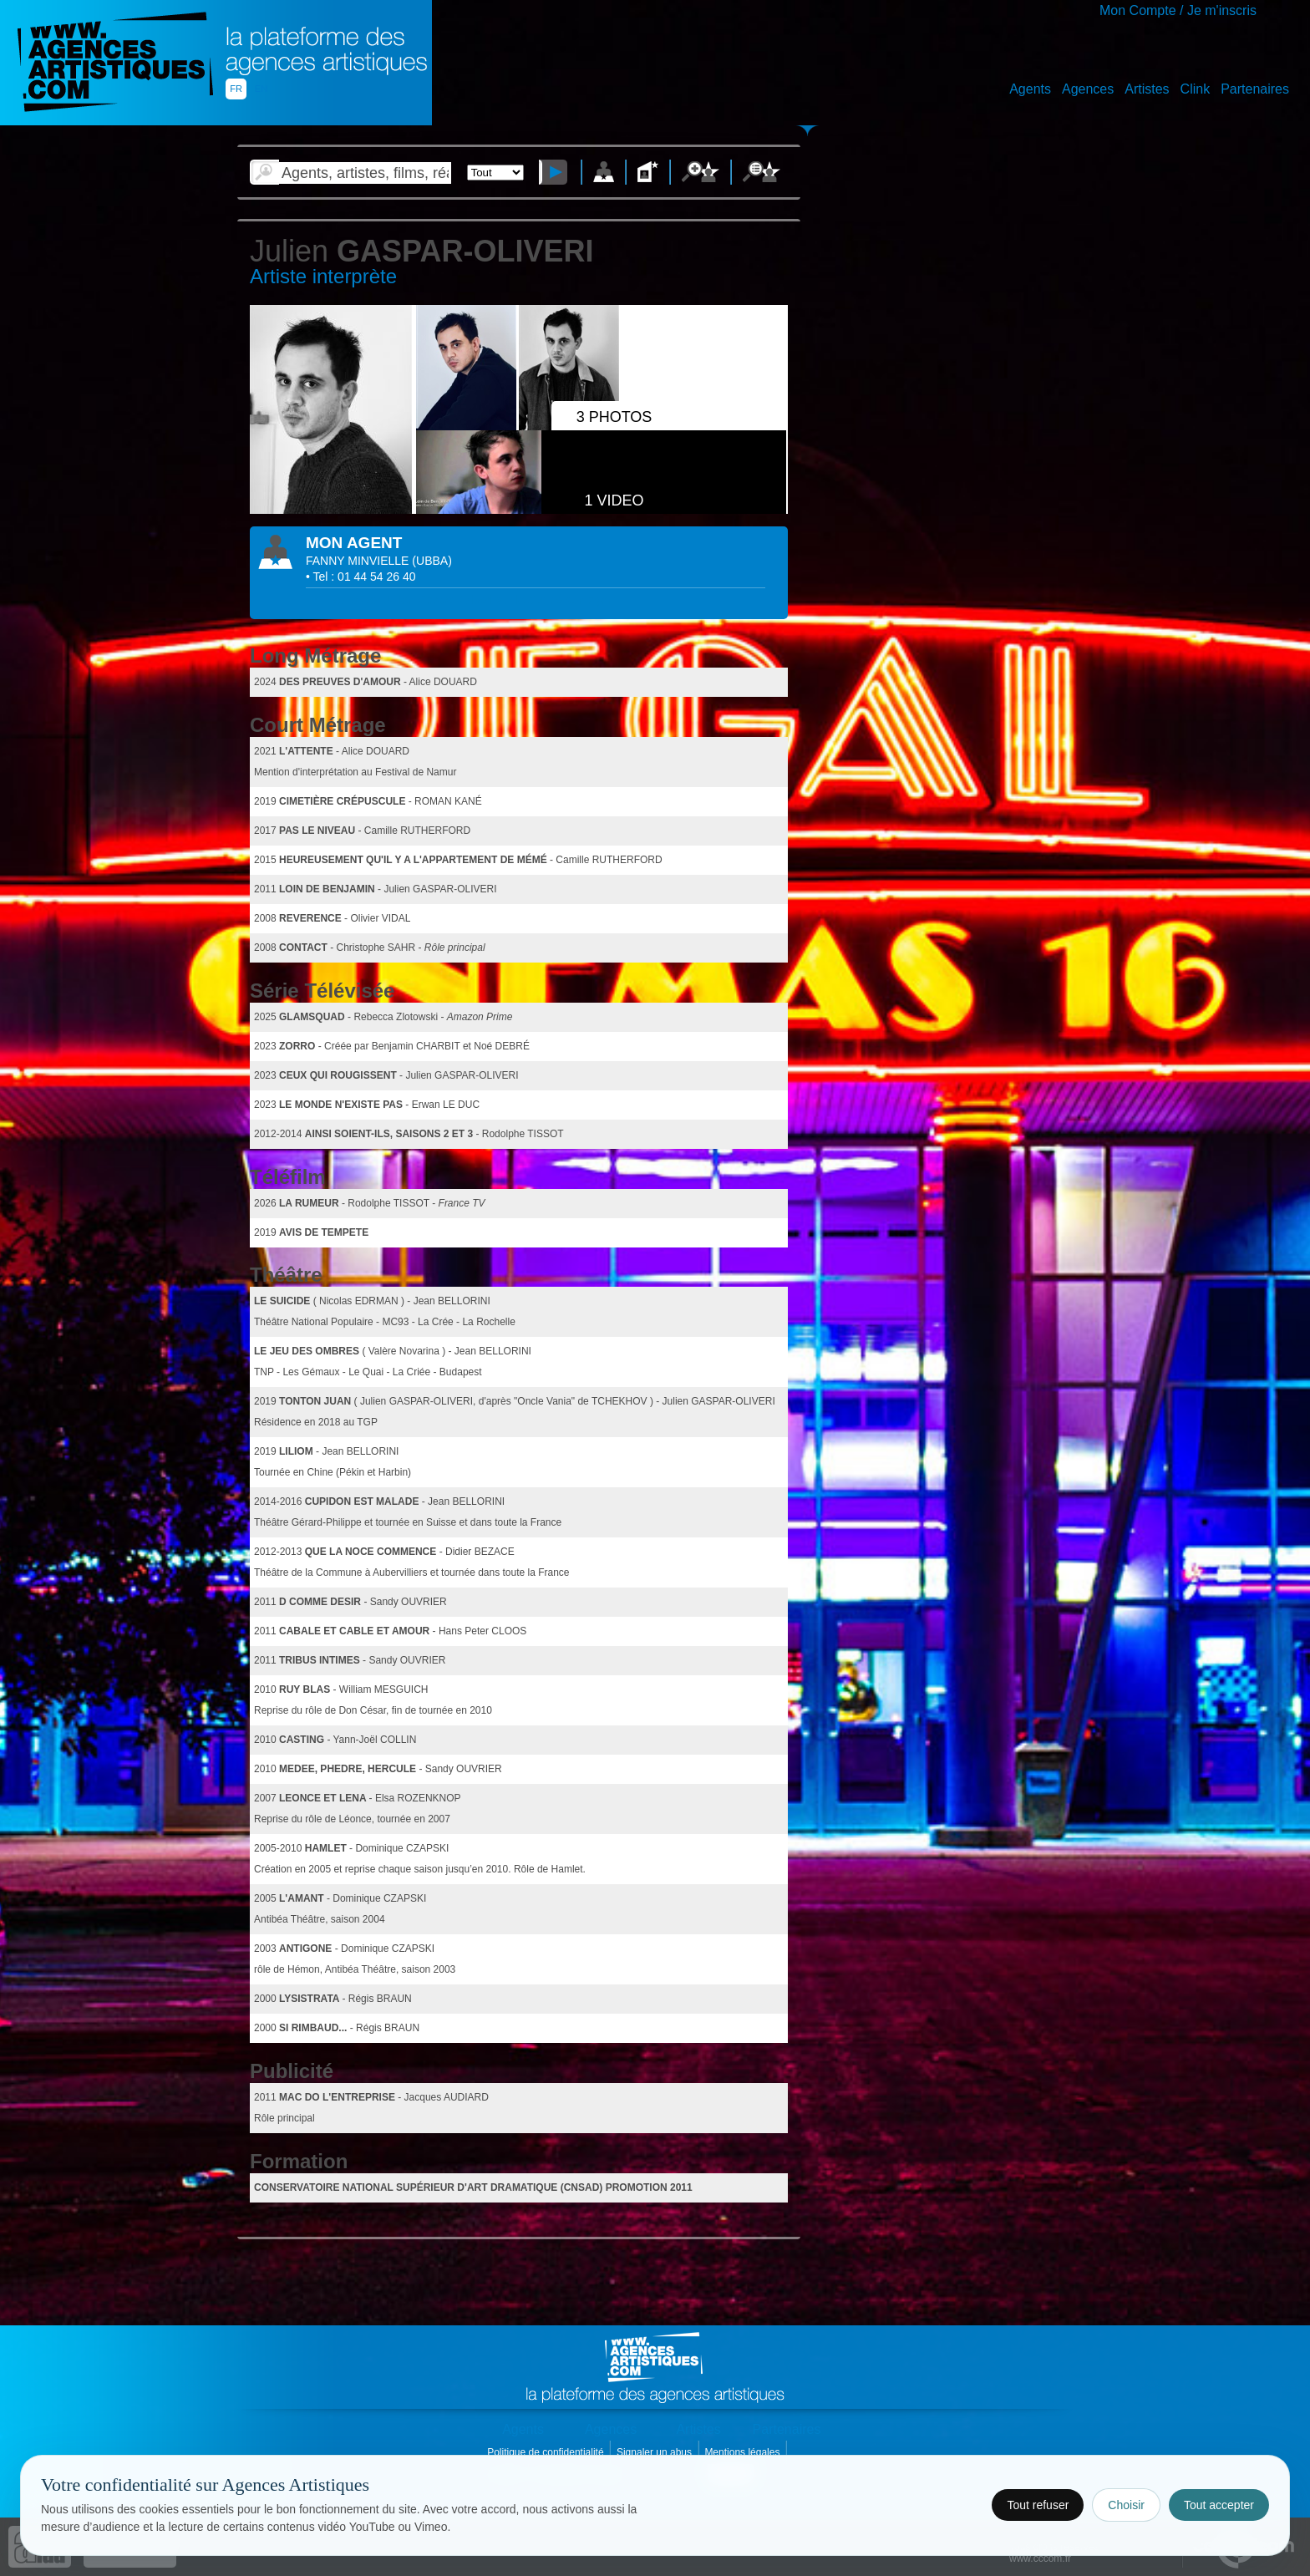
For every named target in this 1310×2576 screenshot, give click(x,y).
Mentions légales (743, 2452)
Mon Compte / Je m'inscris (1178, 10)
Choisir (1126, 2505)
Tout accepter (1219, 2505)
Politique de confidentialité (547, 2452)
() (431, 560)
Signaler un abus (655, 2452)
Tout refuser (1038, 2505)
